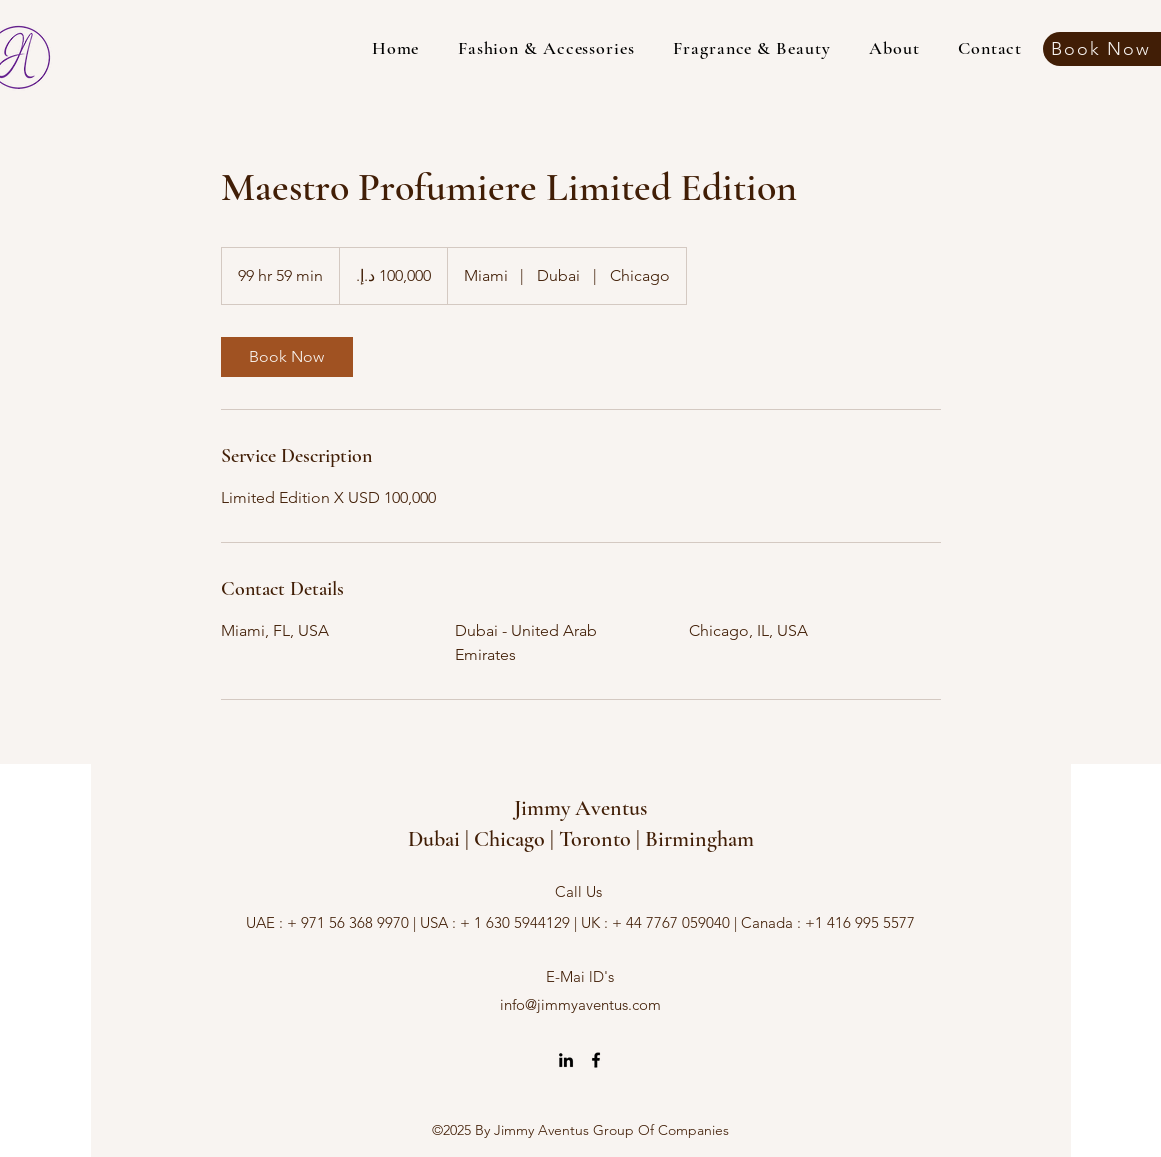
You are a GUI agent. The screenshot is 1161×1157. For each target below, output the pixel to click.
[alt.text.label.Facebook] (596, 1060)
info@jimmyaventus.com (580, 1004)
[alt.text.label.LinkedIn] (566, 1060)
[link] (287, 357)
